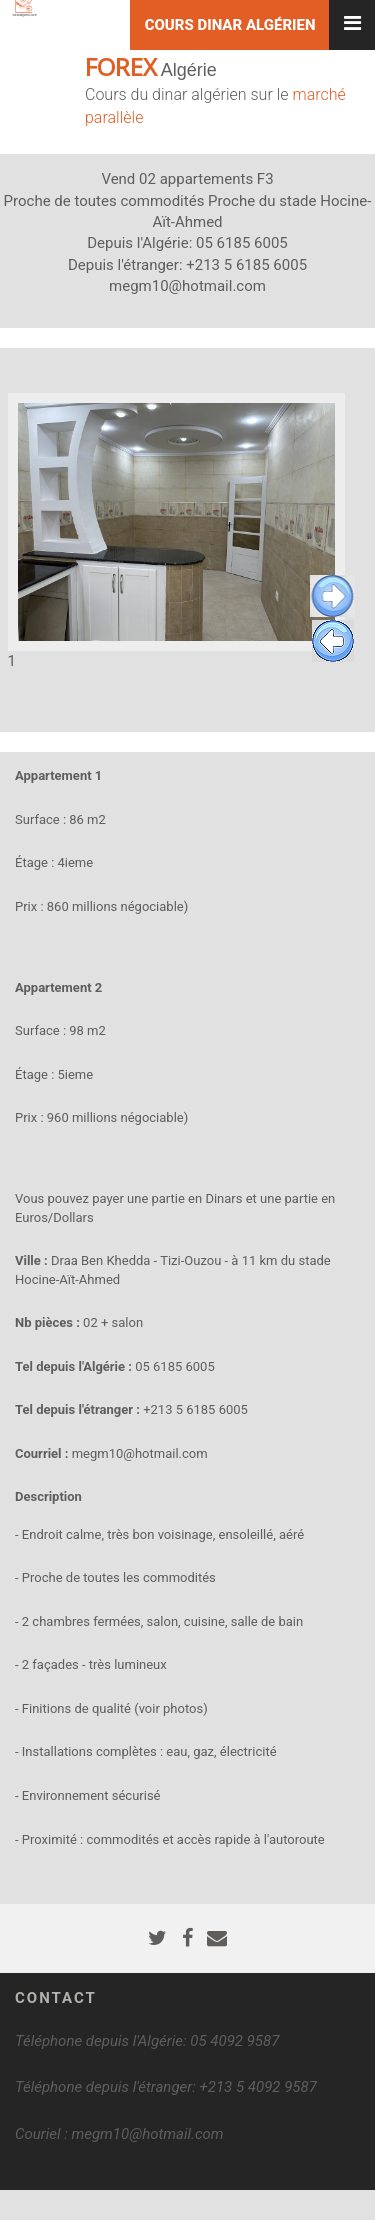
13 (248, 717)
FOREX (121, 66)
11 (212, 717)
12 (230, 717)
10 (194, 717)
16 (302, 717)
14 (266, 717)
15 (284, 717)
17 (320, 717)
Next (332, 596)
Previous (332, 641)
